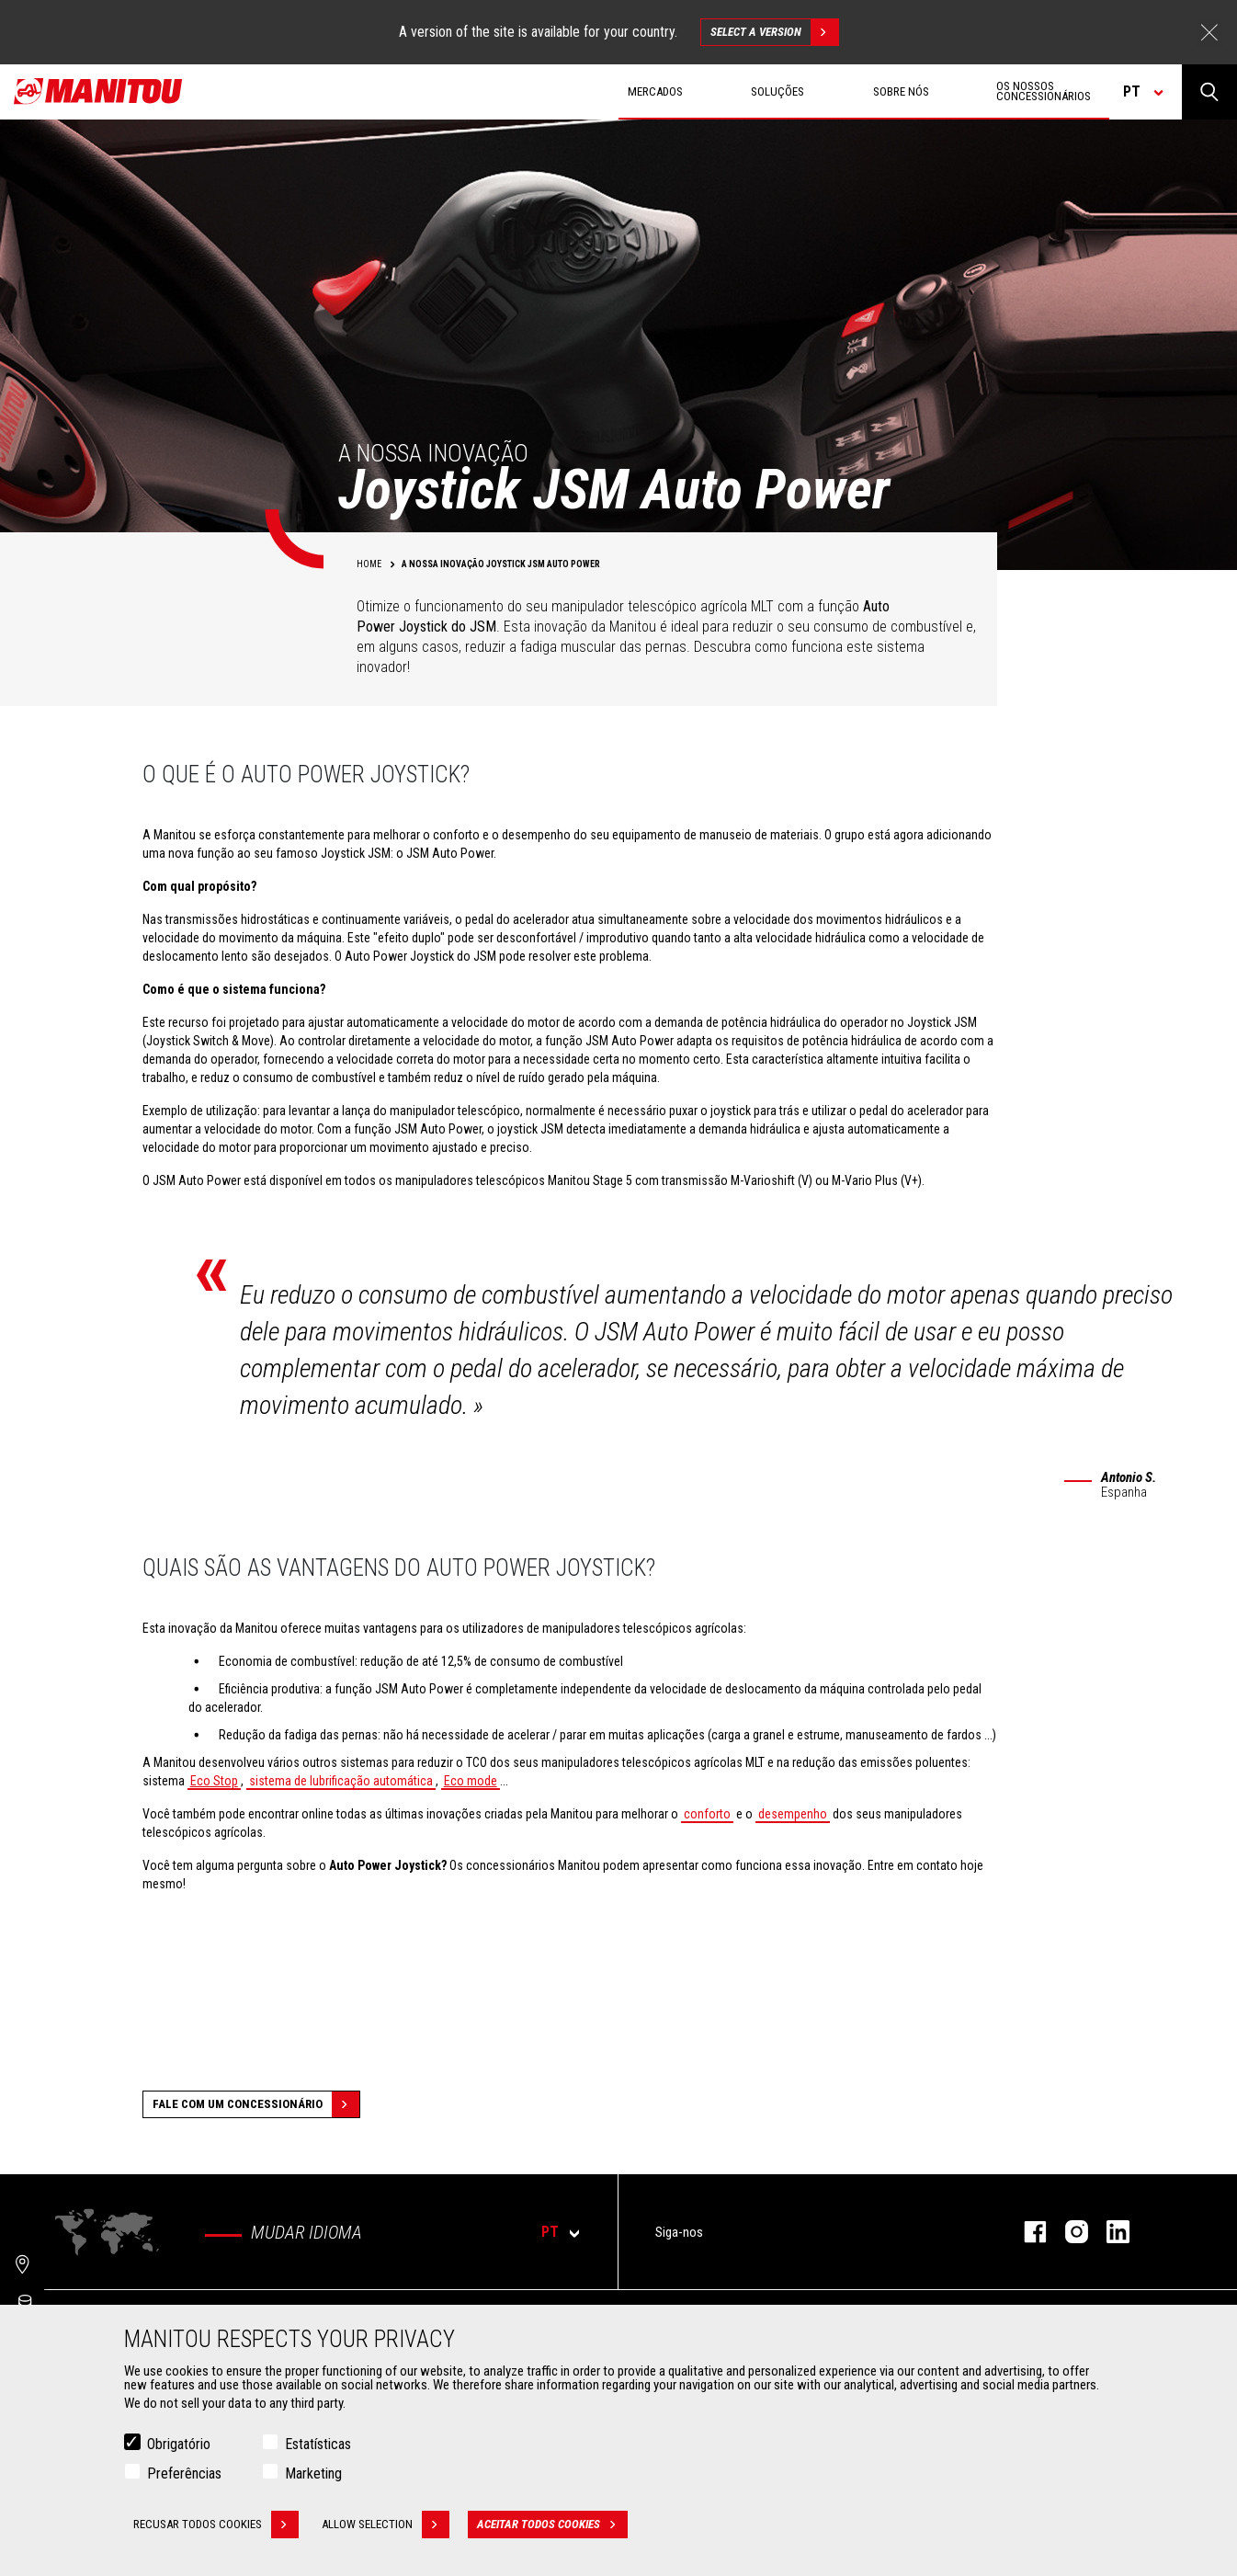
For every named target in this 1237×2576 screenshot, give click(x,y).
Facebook (1026, 2231)
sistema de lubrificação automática (341, 1780)
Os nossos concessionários (1043, 91)
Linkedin (1108, 2231)
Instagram (1067, 2231)
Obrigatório (178, 2444)
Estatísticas (318, 2444)
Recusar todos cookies (216, 2524)
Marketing (313, 2473)
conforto (707, 1814)
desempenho (792, 1814)
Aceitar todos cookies (552, 2524)
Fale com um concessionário (256, 2104)
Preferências (184, 2473)
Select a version (774, 32)
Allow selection (385, 2524)
